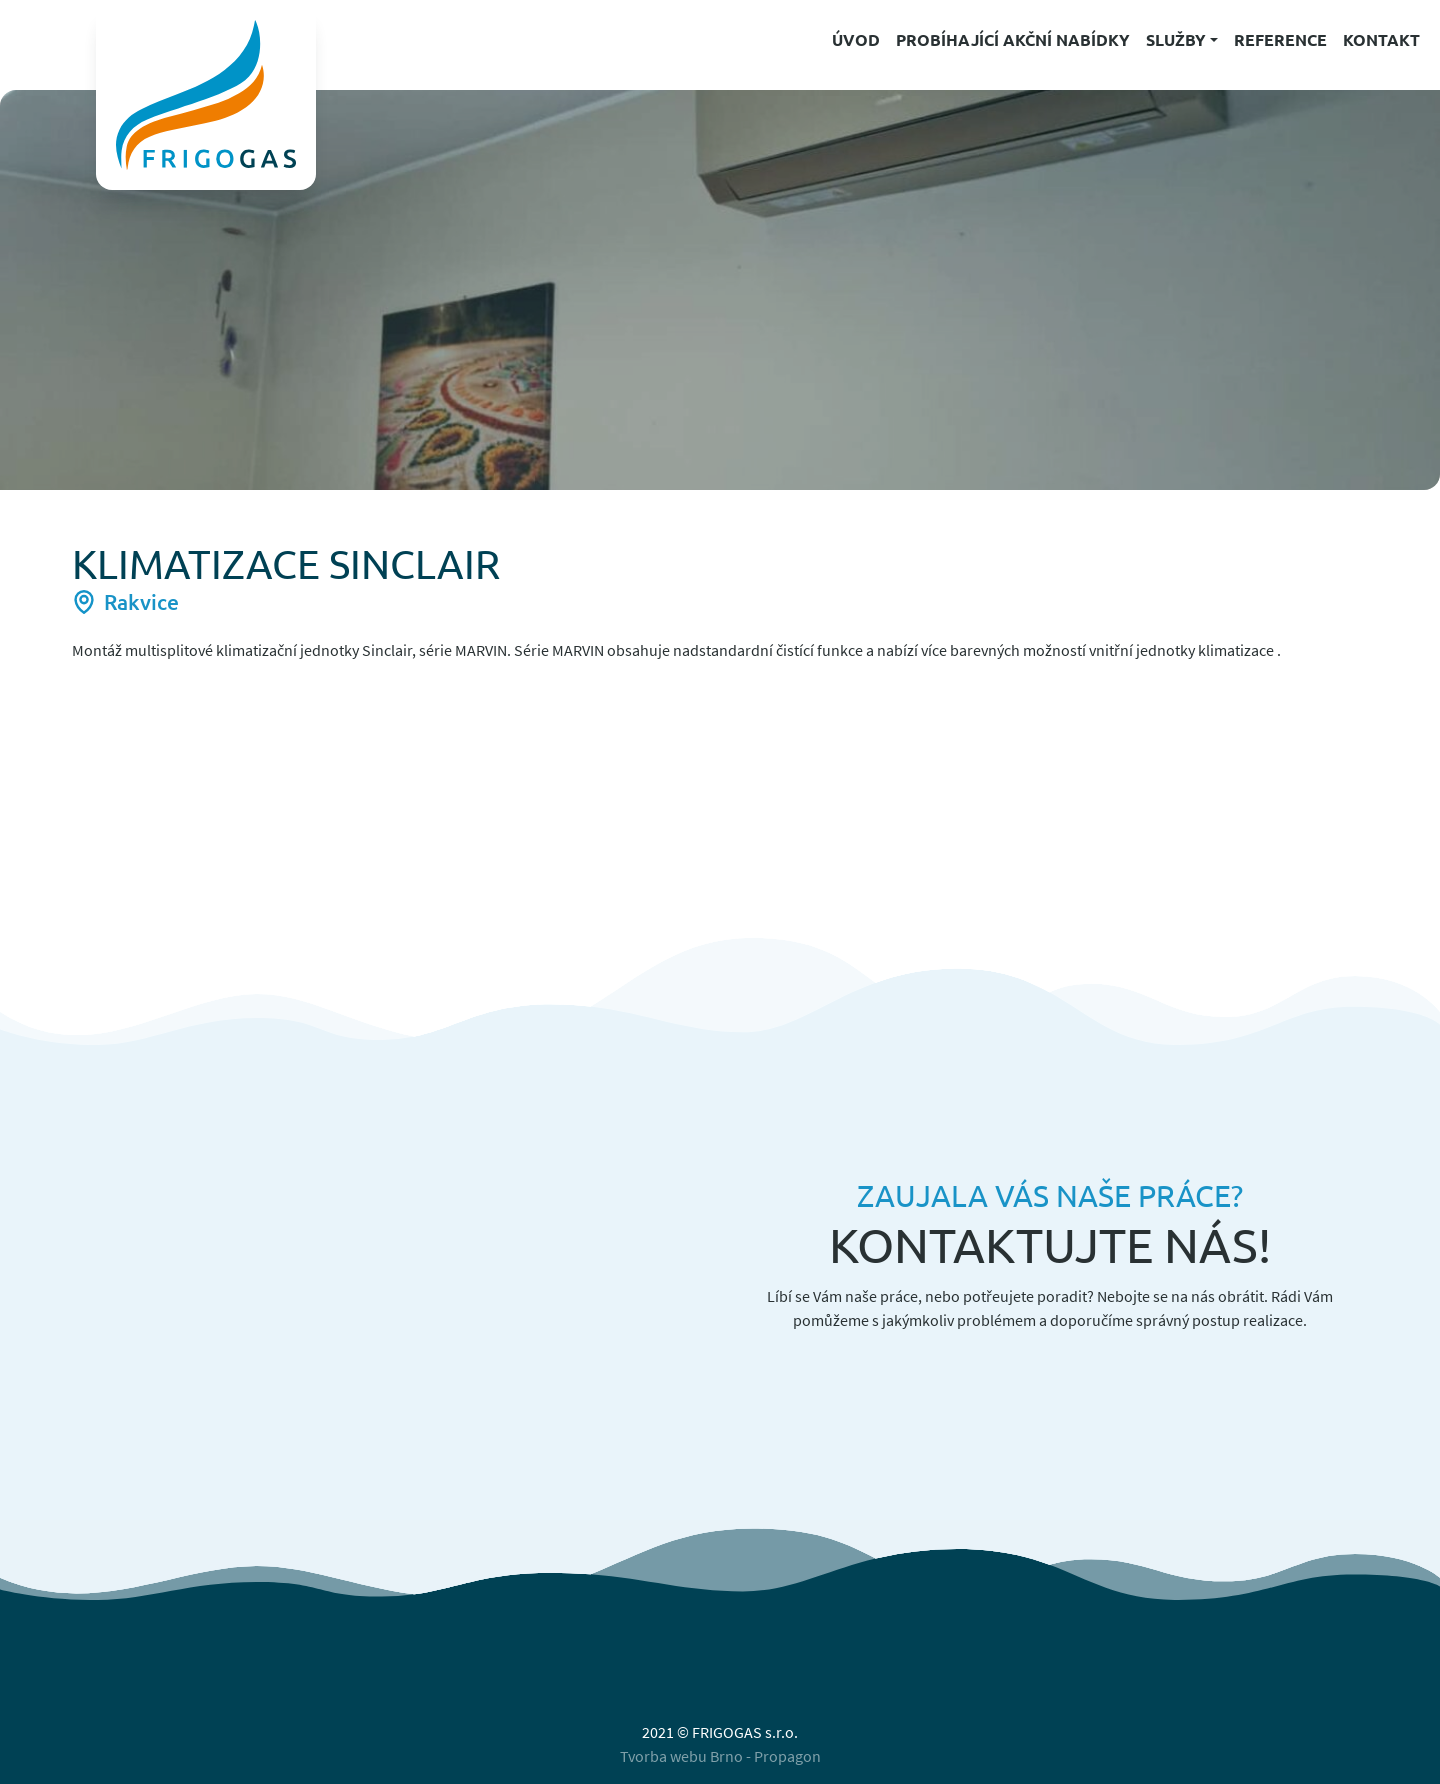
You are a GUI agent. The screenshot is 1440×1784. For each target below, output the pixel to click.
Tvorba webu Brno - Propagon (720, 1756)
